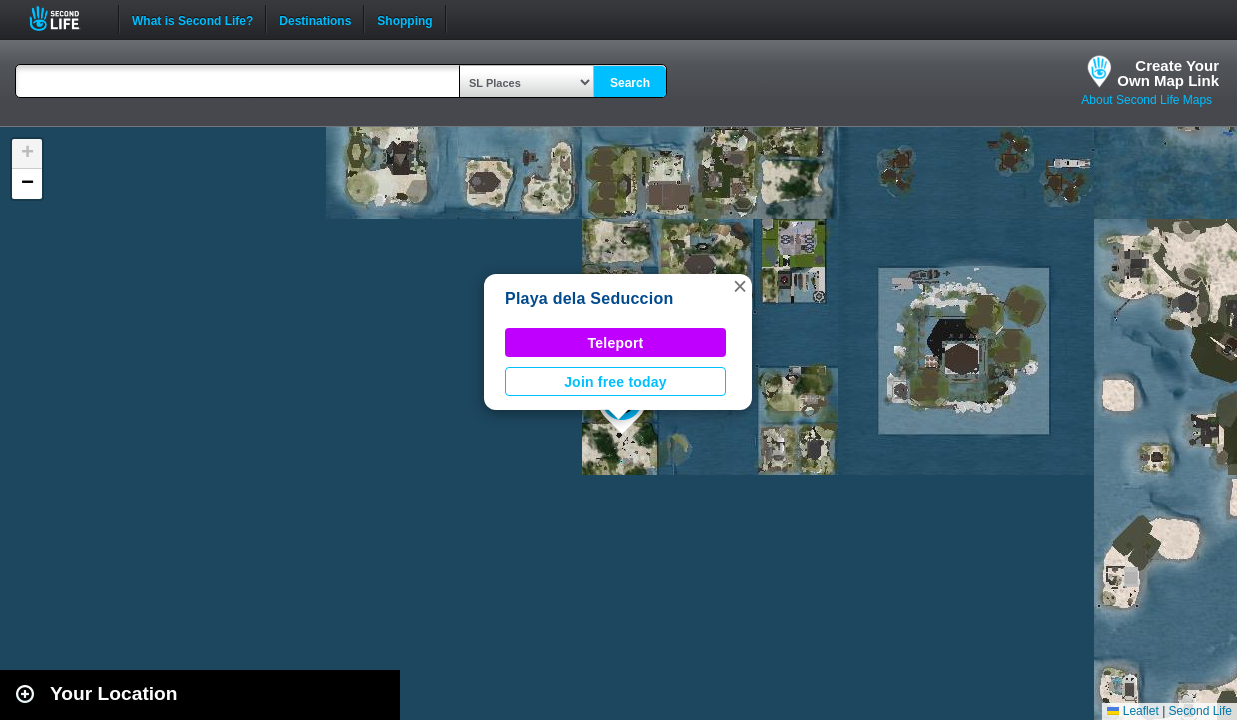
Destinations (315, 19)
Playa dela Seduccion (589, 298)
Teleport (616, 343)
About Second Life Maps (1146, 100)
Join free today (615, 382)
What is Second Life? (192, 19)
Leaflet (1132, 711)
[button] (740, 286)
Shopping (404, 19)
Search (630, 83)
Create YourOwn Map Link (1168, 73)
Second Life (65, 18)
